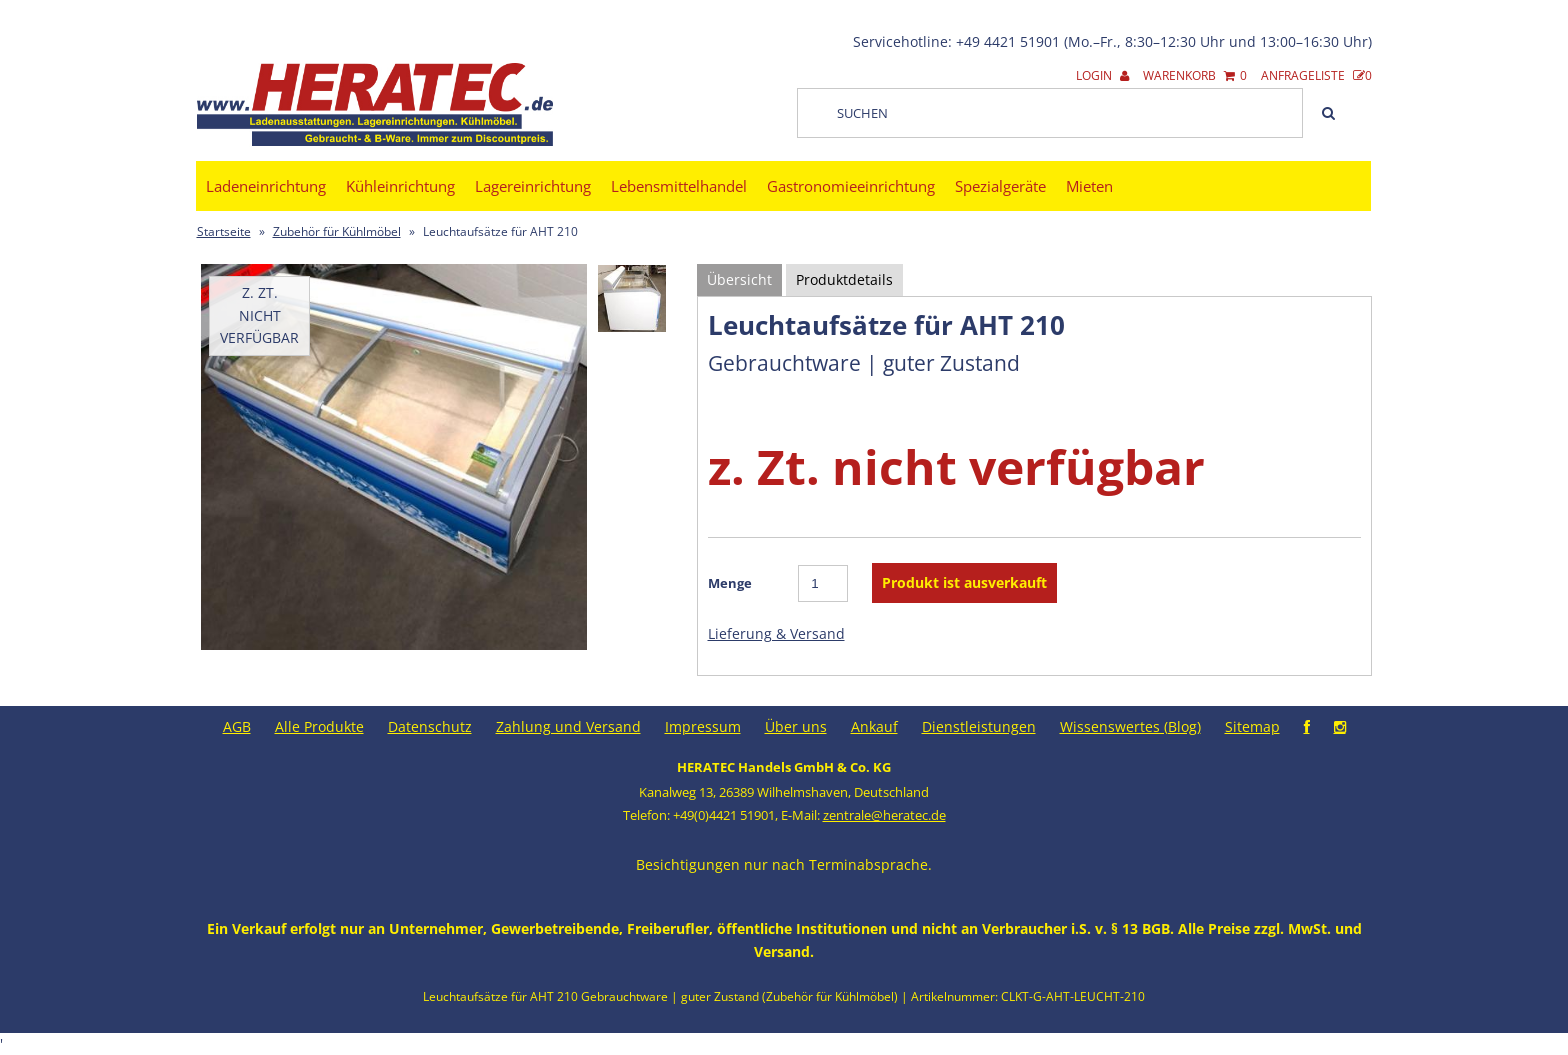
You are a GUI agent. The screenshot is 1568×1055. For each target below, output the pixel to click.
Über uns (796, 726)
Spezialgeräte (1000, 186)
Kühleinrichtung (400, 186)
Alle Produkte (319, 726)
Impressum (703, 726)
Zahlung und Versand (568, 726)
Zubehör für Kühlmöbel (337, 231)
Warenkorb (1195, 75)
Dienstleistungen (979, 726)
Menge (730, 583)
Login (1102, 75)
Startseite (224, 231)
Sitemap (1252, 726)
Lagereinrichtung (533, 186)
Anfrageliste (1316, 75)
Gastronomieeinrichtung (851, 186)
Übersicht (739, 279)
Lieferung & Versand (776, 633)
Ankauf (874, 726)
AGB (237, 726)
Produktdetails (844, 279)
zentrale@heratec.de (884, 815)
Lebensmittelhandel (679, 186)
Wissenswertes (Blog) (1130, 726)
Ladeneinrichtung (266, 186)
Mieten (1089, 186)
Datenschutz (430, 726)
